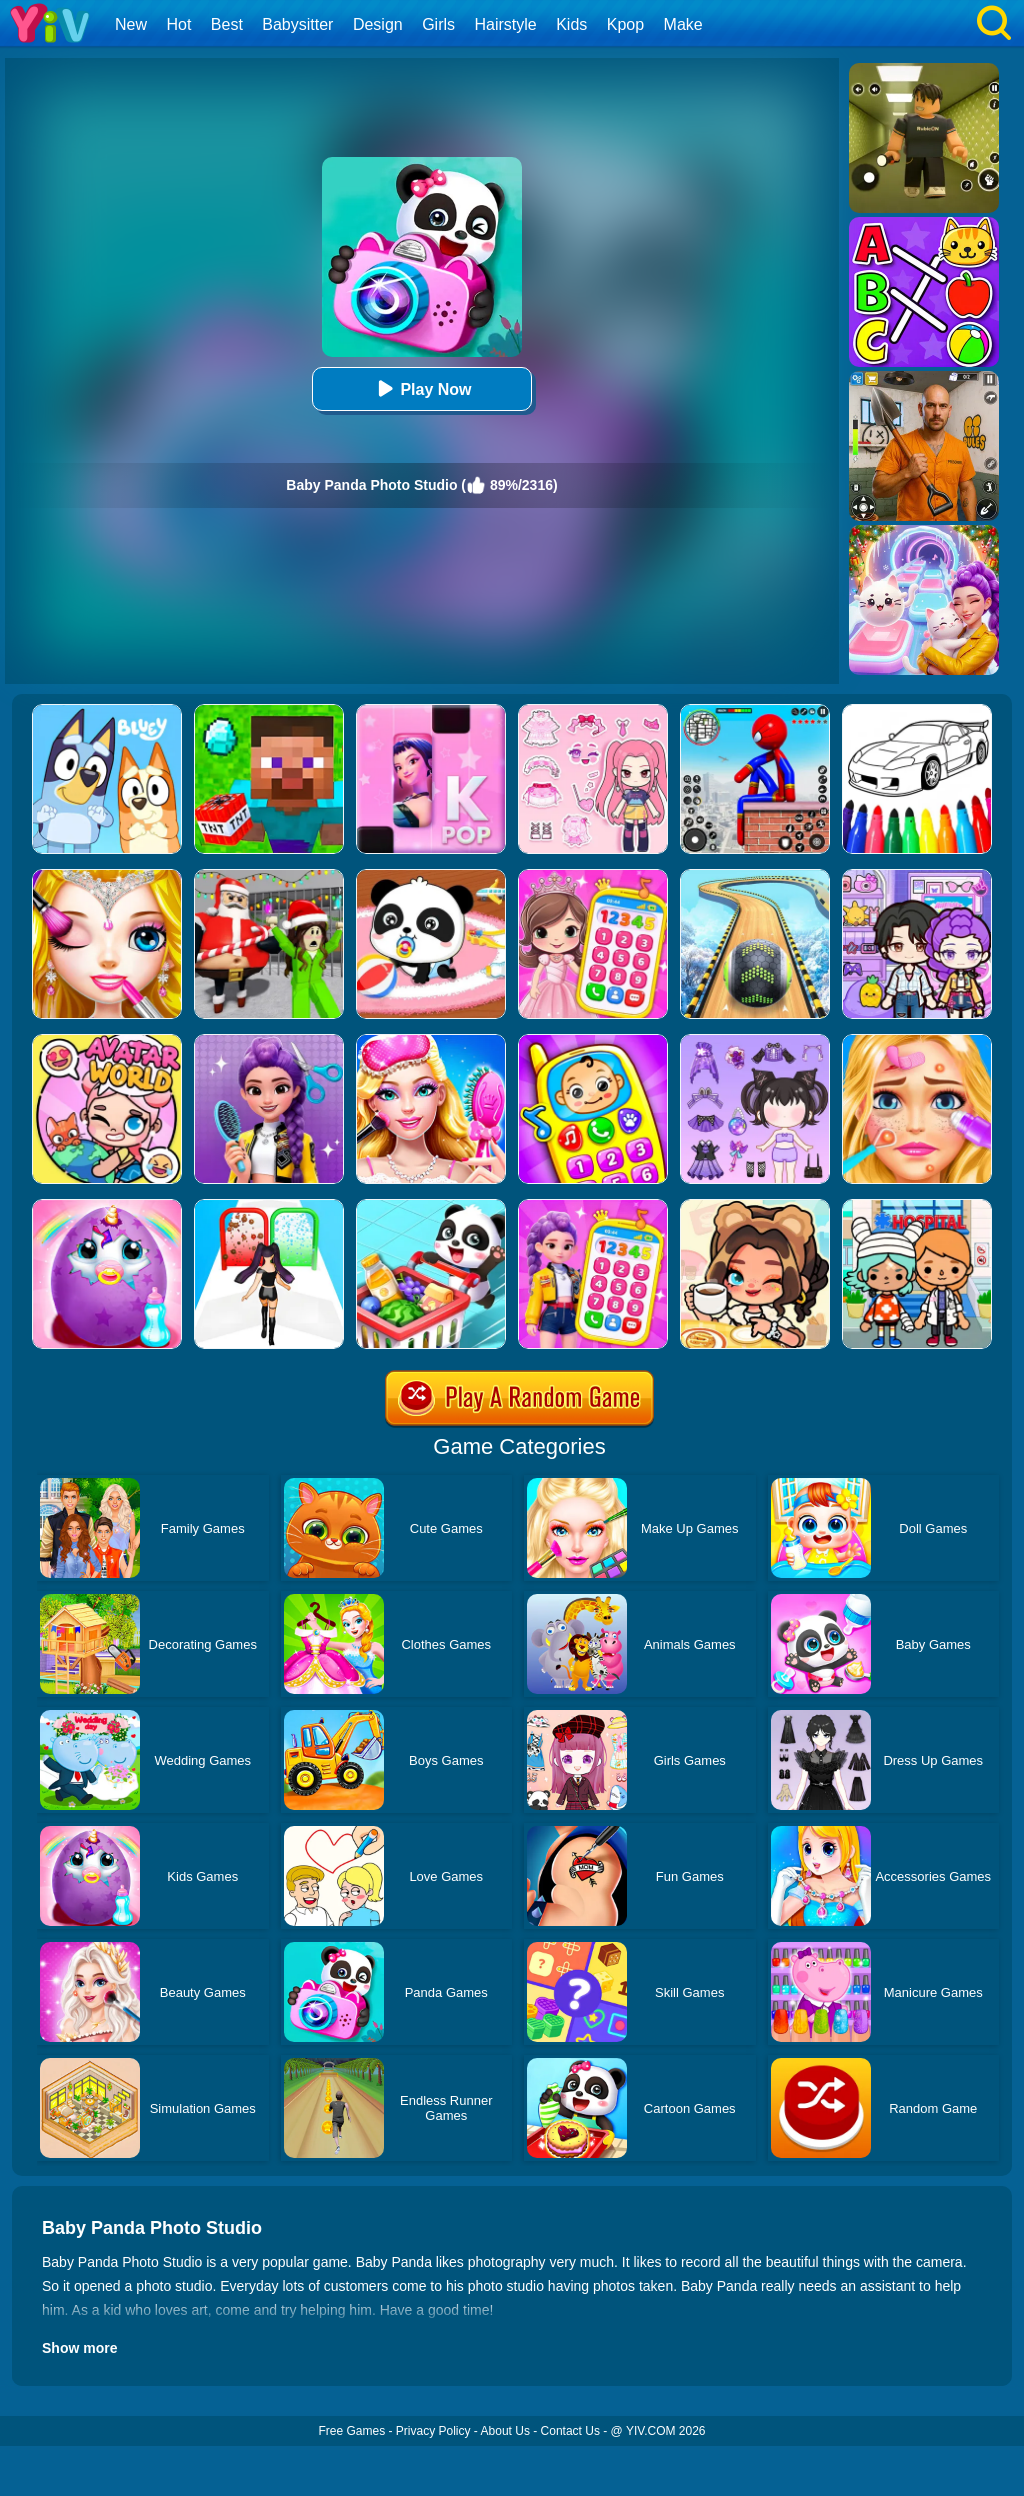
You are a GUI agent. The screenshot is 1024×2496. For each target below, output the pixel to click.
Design (378, 24)
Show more (79, 2348)
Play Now (421, 388)
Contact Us (570, 2431)
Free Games (351, 2431)
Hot (178, 24)
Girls (438, 24)
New (131, 24)
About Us (505, 2431)
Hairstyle (506, 24)
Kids (571, 24)
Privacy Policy (433, 2431)
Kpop (625, 24)
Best (227, 24)
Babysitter (297, 24)
